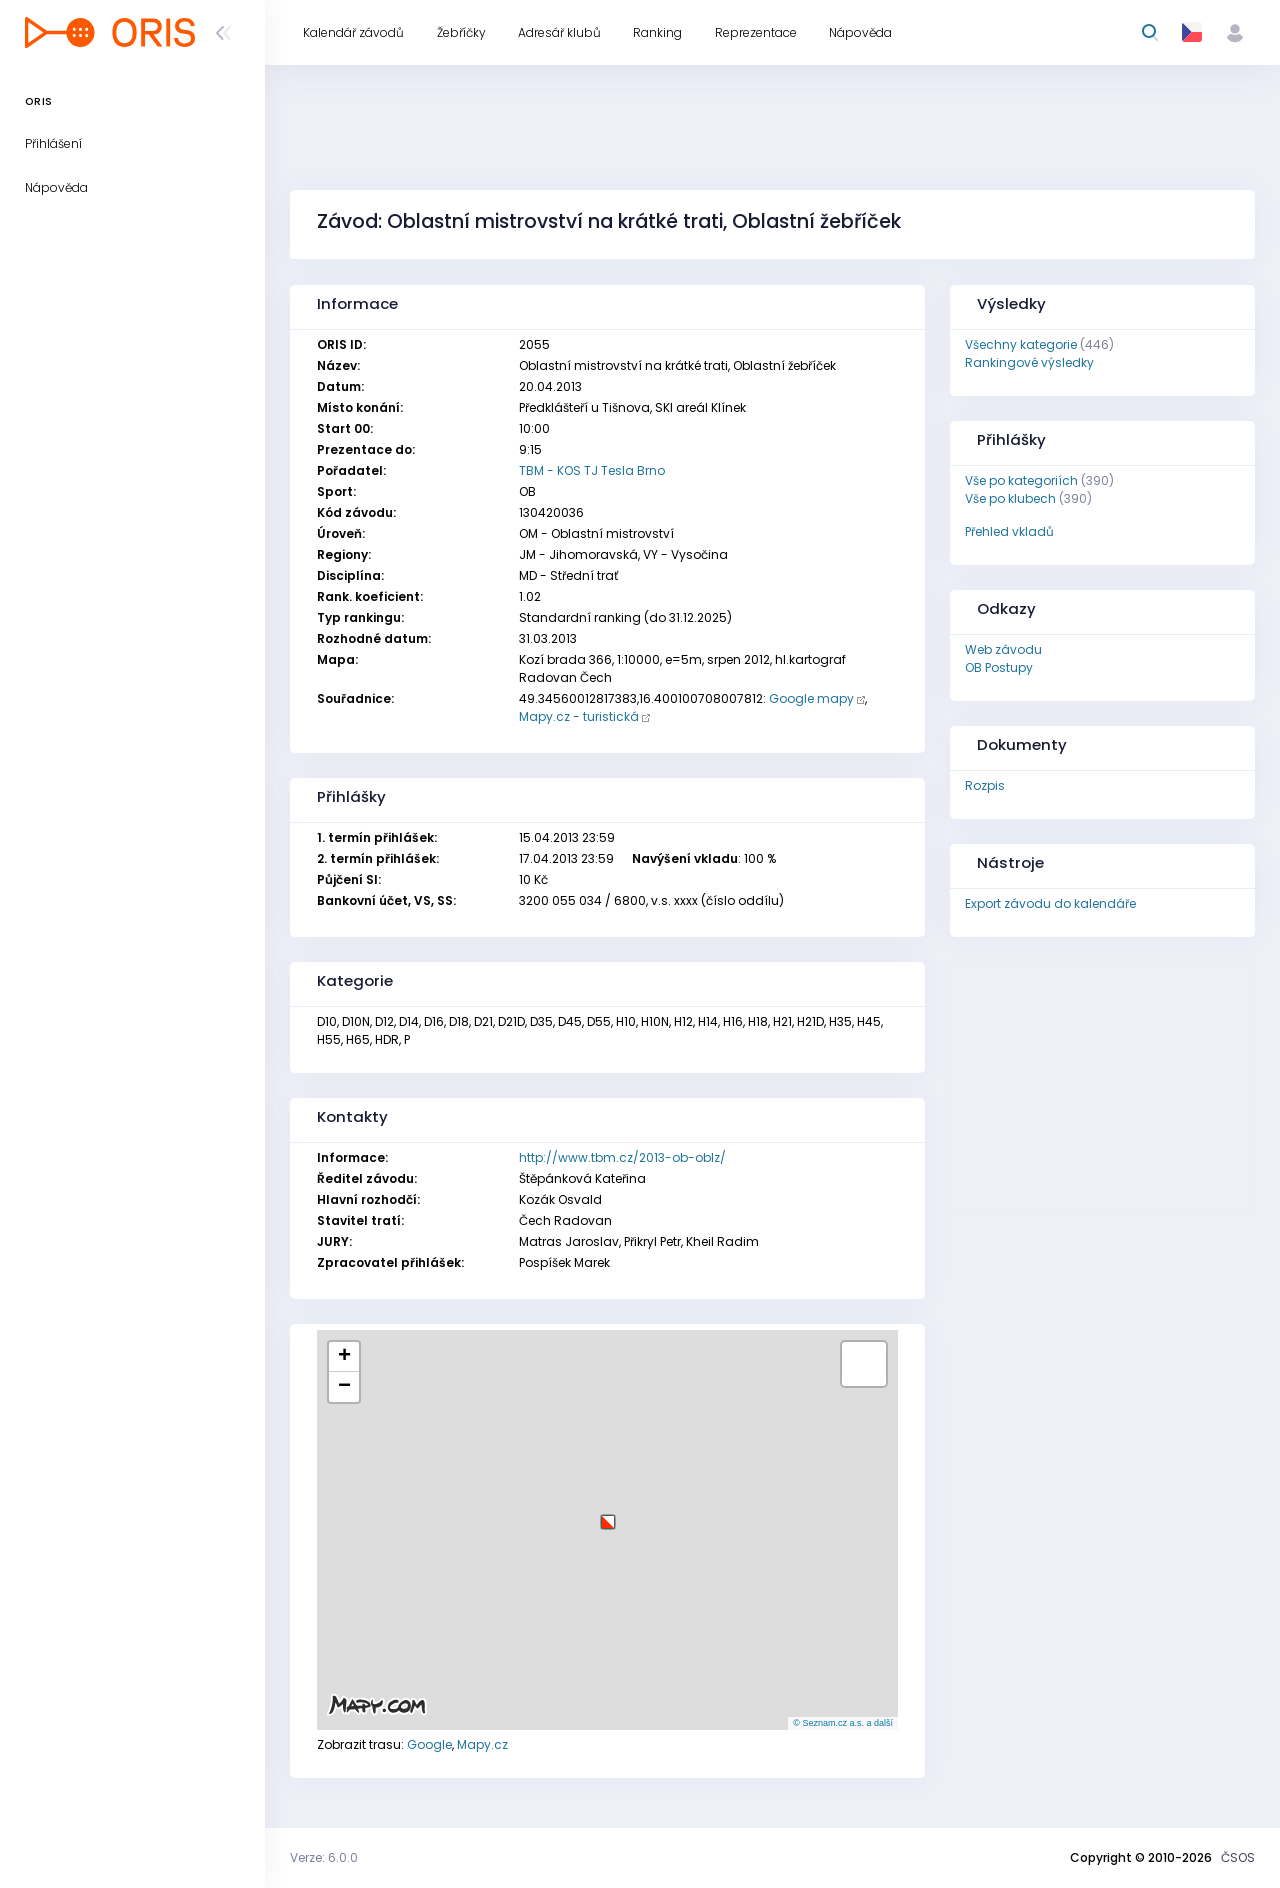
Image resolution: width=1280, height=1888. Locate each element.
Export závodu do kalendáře (1050, 903)
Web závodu (1003, 649)
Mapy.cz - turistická (579, 716)
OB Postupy (999, 667)
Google (429, 1744)
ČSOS (1238, 1857)
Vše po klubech (1010, 498)
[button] (608, 1514)
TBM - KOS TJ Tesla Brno (592, 470)
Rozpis (985, 785)
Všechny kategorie (1021, 344)
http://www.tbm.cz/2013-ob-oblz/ (622, 1157)
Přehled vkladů (1009, 531)
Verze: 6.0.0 (324, 1857)
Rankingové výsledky (1029, 362)
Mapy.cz (482, 1744)
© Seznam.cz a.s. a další (843, 1723)
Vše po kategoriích (1021, 480)
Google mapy (811, 698)
